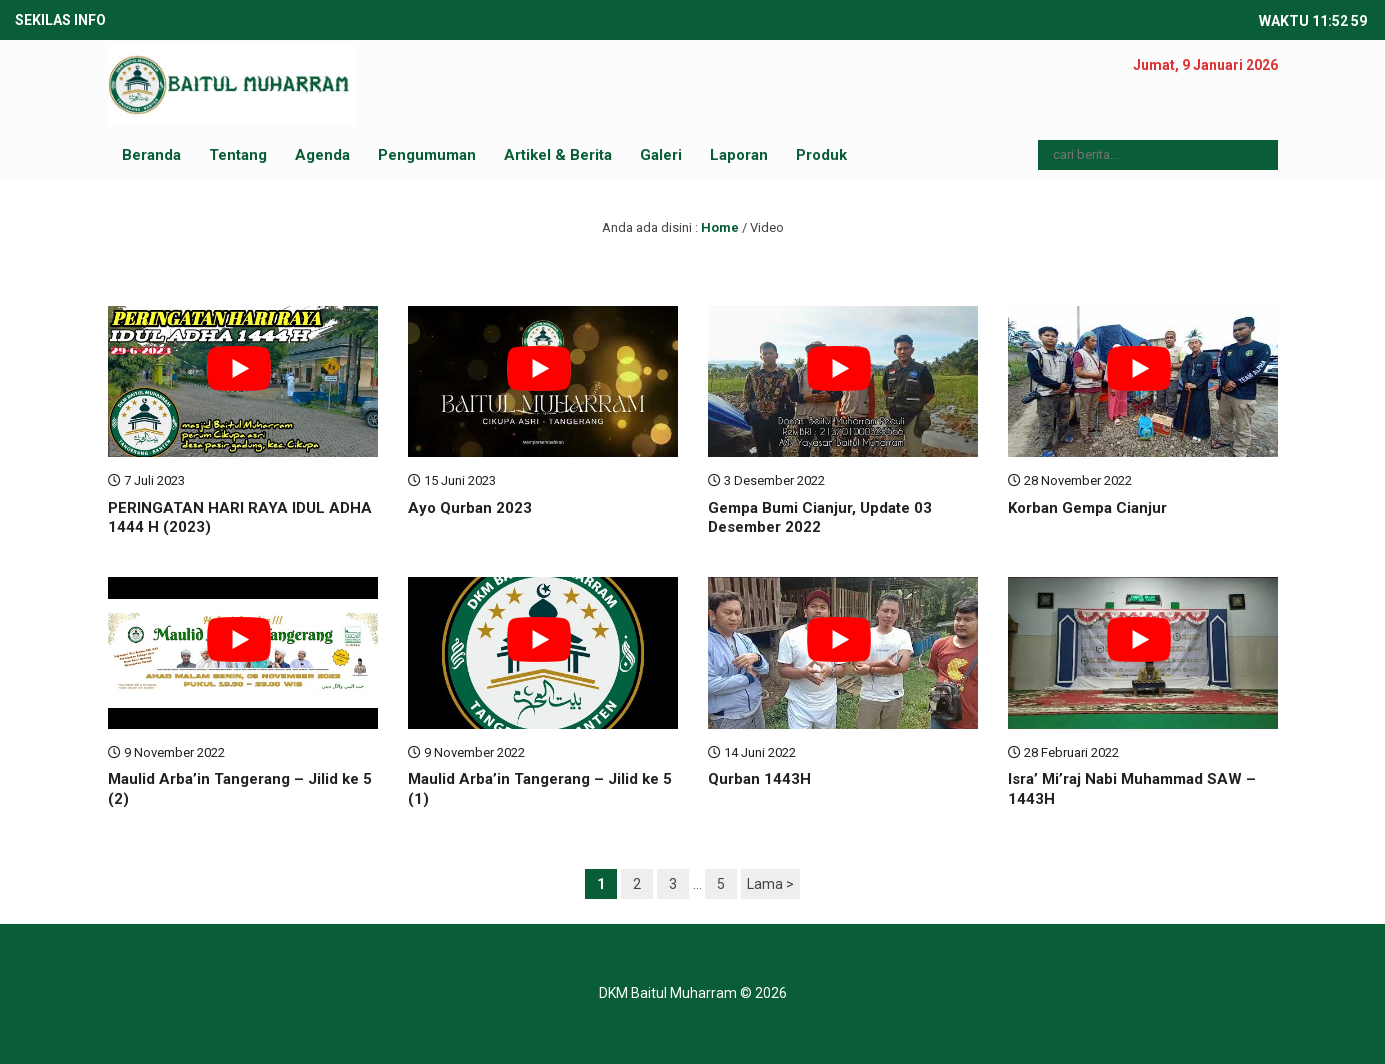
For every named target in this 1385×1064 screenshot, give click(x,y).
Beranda (151, 155)
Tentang (238, 155)
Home (720, 227)
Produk (821, 155)
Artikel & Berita (558, 155)
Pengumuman (427, 155)
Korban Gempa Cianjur (1087, 508)
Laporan (739, 155)
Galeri (661, 155)
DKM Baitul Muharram (668, 993)
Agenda (322, 155)
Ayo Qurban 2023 (470, 508)
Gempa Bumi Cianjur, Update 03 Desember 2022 (820, 518)
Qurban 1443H (759, 779)
